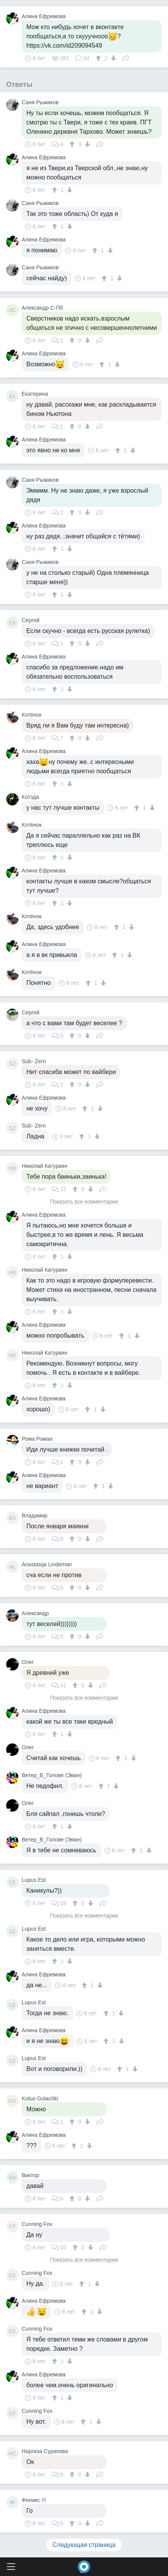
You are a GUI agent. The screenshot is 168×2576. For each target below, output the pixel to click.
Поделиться (125, 57)
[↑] (99, 58)
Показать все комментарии (84, 1202)
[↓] (112, 58)
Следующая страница (84, 2545)
